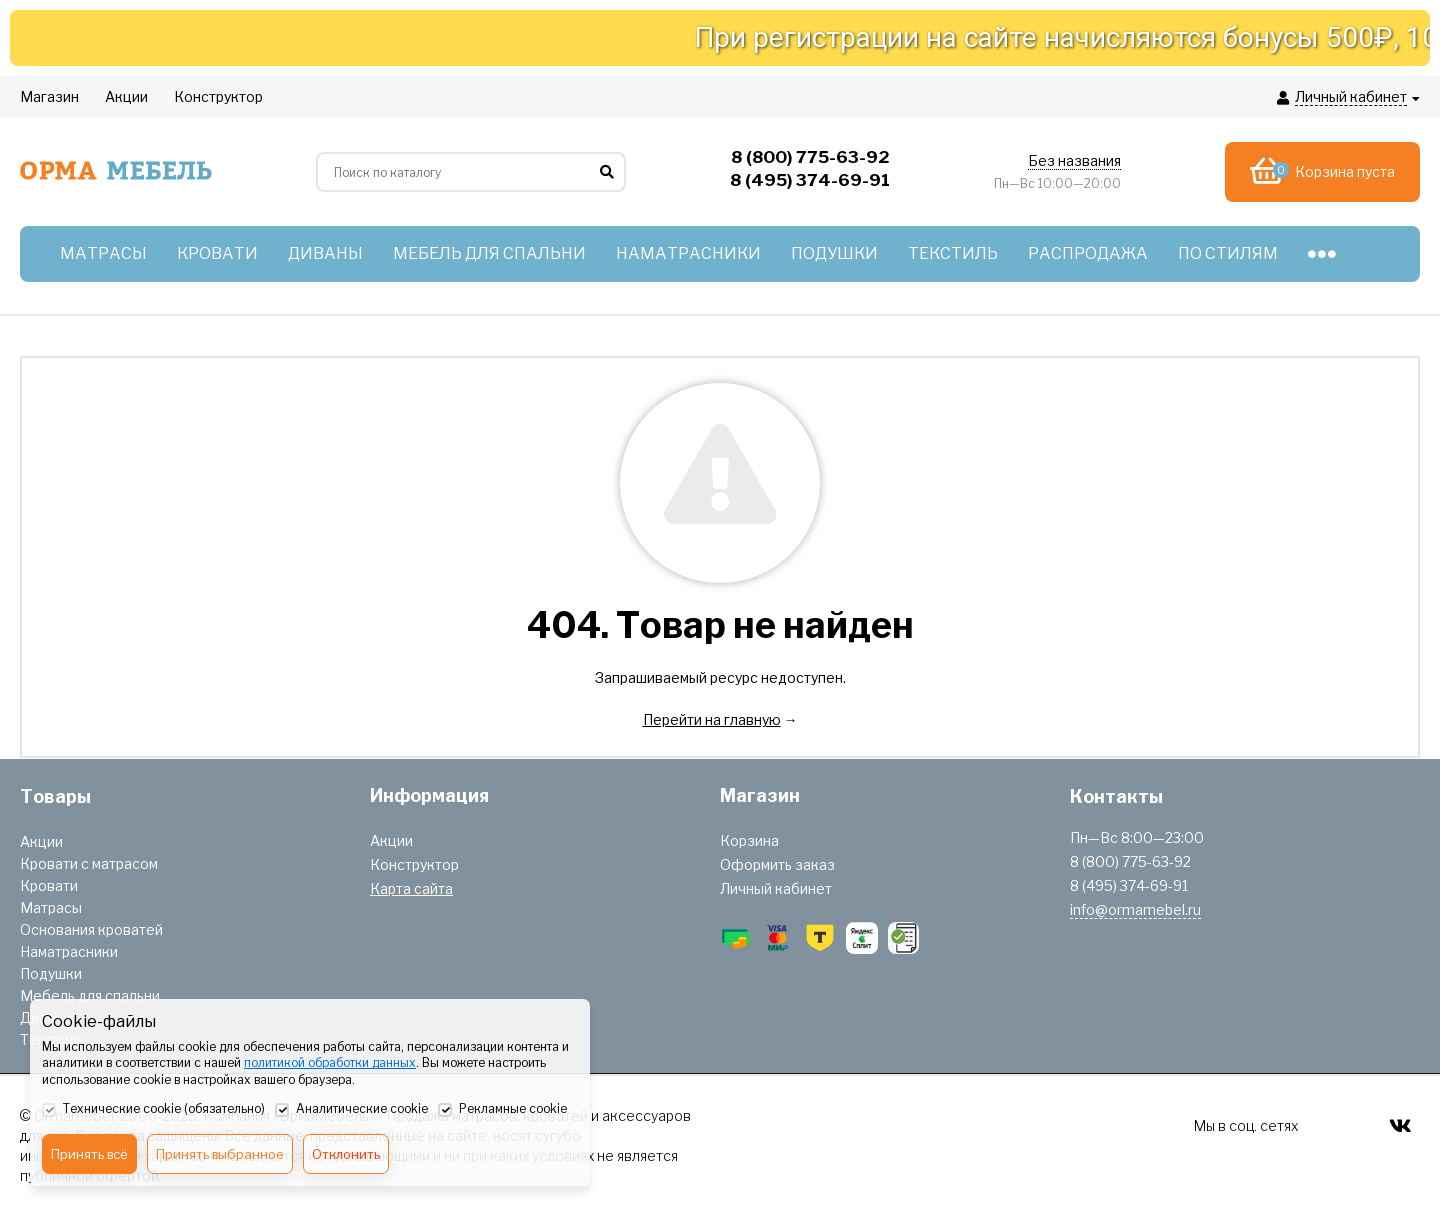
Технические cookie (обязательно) (153, 1110)
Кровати (49, 885)
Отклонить (346, 1154)
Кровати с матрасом (89, 863)
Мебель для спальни (90, 995)
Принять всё (89, 1154)
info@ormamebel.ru (1135, 909)
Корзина (749, 840)
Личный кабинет (776, 888)
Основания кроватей (91, 929)
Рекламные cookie (502, 1110)
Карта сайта (411, 888)
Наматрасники (69, 951)
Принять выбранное (220, 1154)
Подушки (51, 973)
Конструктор (414, 864)
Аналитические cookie (351, 1110)
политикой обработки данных (330, 1062)
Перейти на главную (712, 719)
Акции (41, 841)
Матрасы (51, 907)
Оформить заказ (777, 864)
